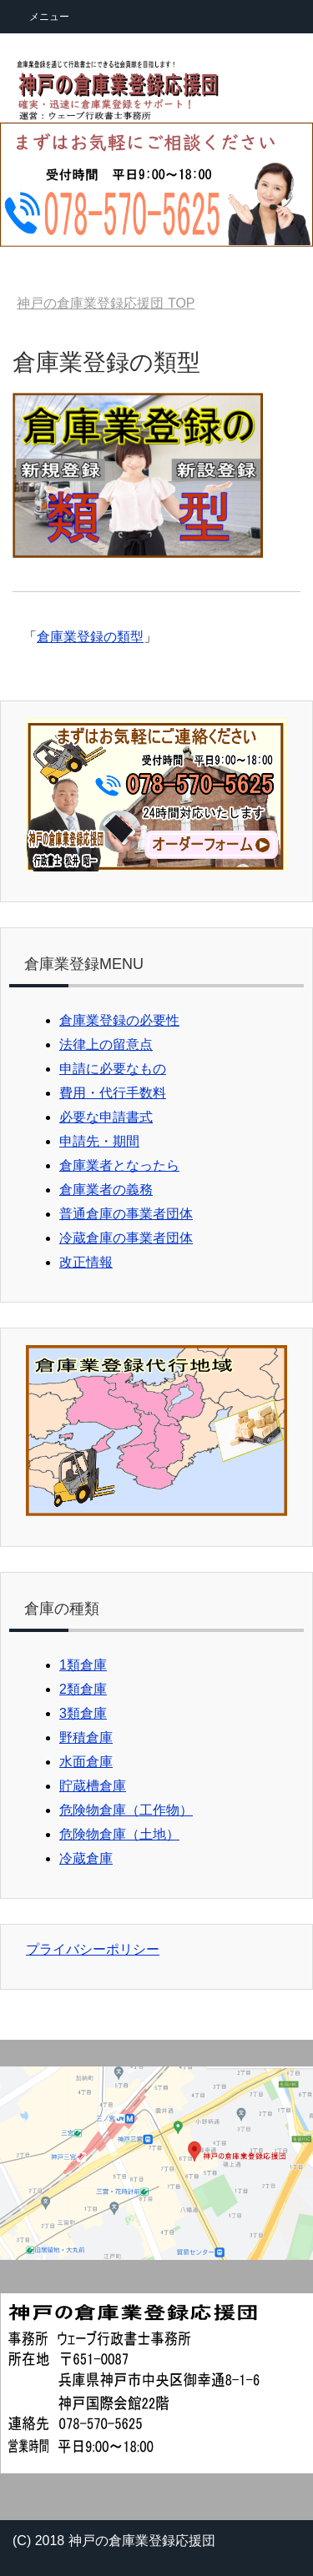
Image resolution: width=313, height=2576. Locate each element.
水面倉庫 (86, 1762)
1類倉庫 (83, 1665)
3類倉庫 (83, 1713)
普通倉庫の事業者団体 (126, 1214)
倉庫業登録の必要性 (119, 1020)
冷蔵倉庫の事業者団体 (126, 1238)
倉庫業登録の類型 (90, 637)
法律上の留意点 (106, 1044)
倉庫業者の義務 (106, 1190)
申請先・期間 (99, 1141)
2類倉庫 (83, 1689)
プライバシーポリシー (92, 1949)
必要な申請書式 (106, 1117)
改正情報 (86, 1262)
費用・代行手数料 (112, 1093)
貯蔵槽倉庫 (92, 1786)
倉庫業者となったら (119, 1165)
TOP (105, 303)
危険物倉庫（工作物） (126, 1810)
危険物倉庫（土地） (119, 1834)
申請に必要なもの (112, 1069)
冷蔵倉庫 (86, 1858)
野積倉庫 (86, 1737)
